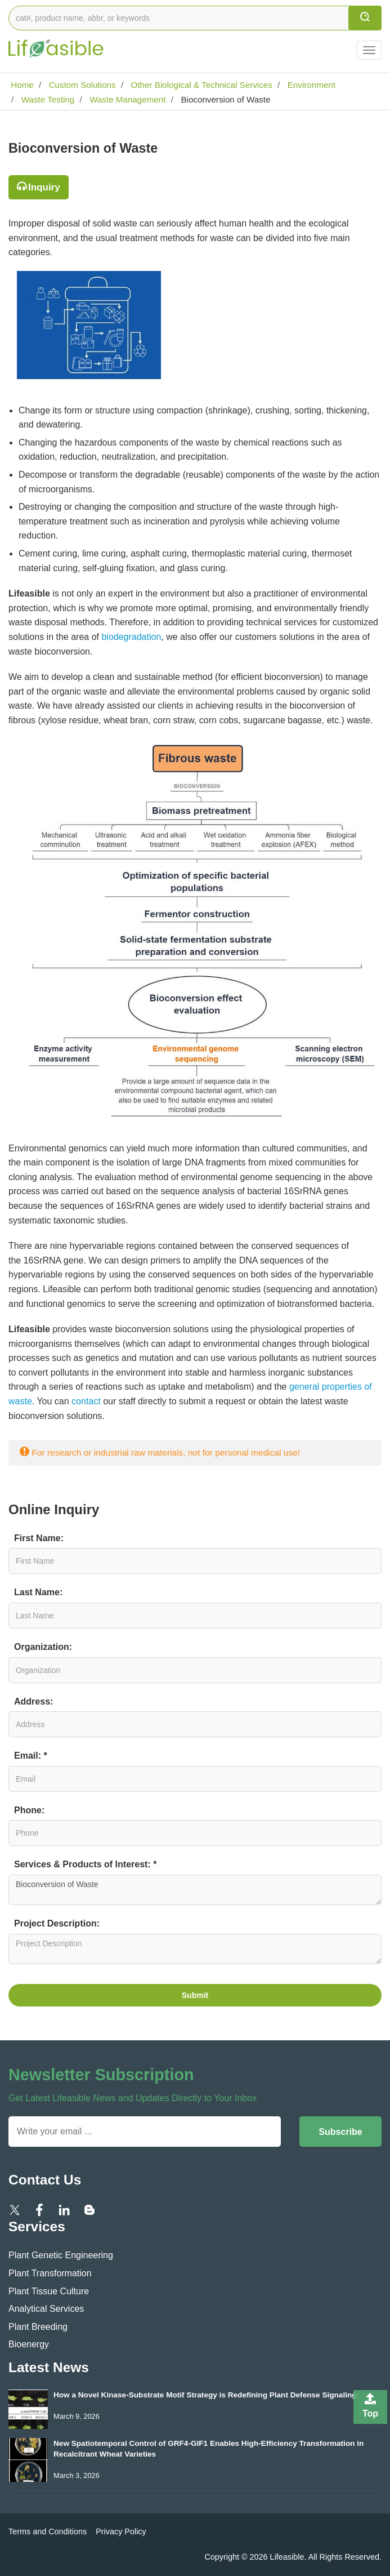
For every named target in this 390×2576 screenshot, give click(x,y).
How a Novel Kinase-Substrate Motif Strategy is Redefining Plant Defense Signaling (205, 2395)
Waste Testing (46, 99)
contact (87, 1401)
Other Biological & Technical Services (200, 85)
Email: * (30, 1755)
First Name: (39, 1538)
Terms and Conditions (47, 2531)
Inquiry (44, 187)
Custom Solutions (80, 85)
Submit (195, 1995)
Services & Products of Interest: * (85, 1864)
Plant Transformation (50, 2273)
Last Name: (38, 1592)
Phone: (29, 1810)
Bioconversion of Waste (195, 1890)
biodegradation (131, 637)
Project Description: (57, 1923)
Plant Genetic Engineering (60, 2255)
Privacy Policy (121, 2531)
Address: (33, 1701)
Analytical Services (46, 2308)
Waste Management (126, 99)
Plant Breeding (38, 2327)
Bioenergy (28, 2344)
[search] (365, 18)
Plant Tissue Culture (48, 2291)
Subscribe (340, 2132)
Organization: (43, 1647)
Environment (310, 85)
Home (21, 85)
